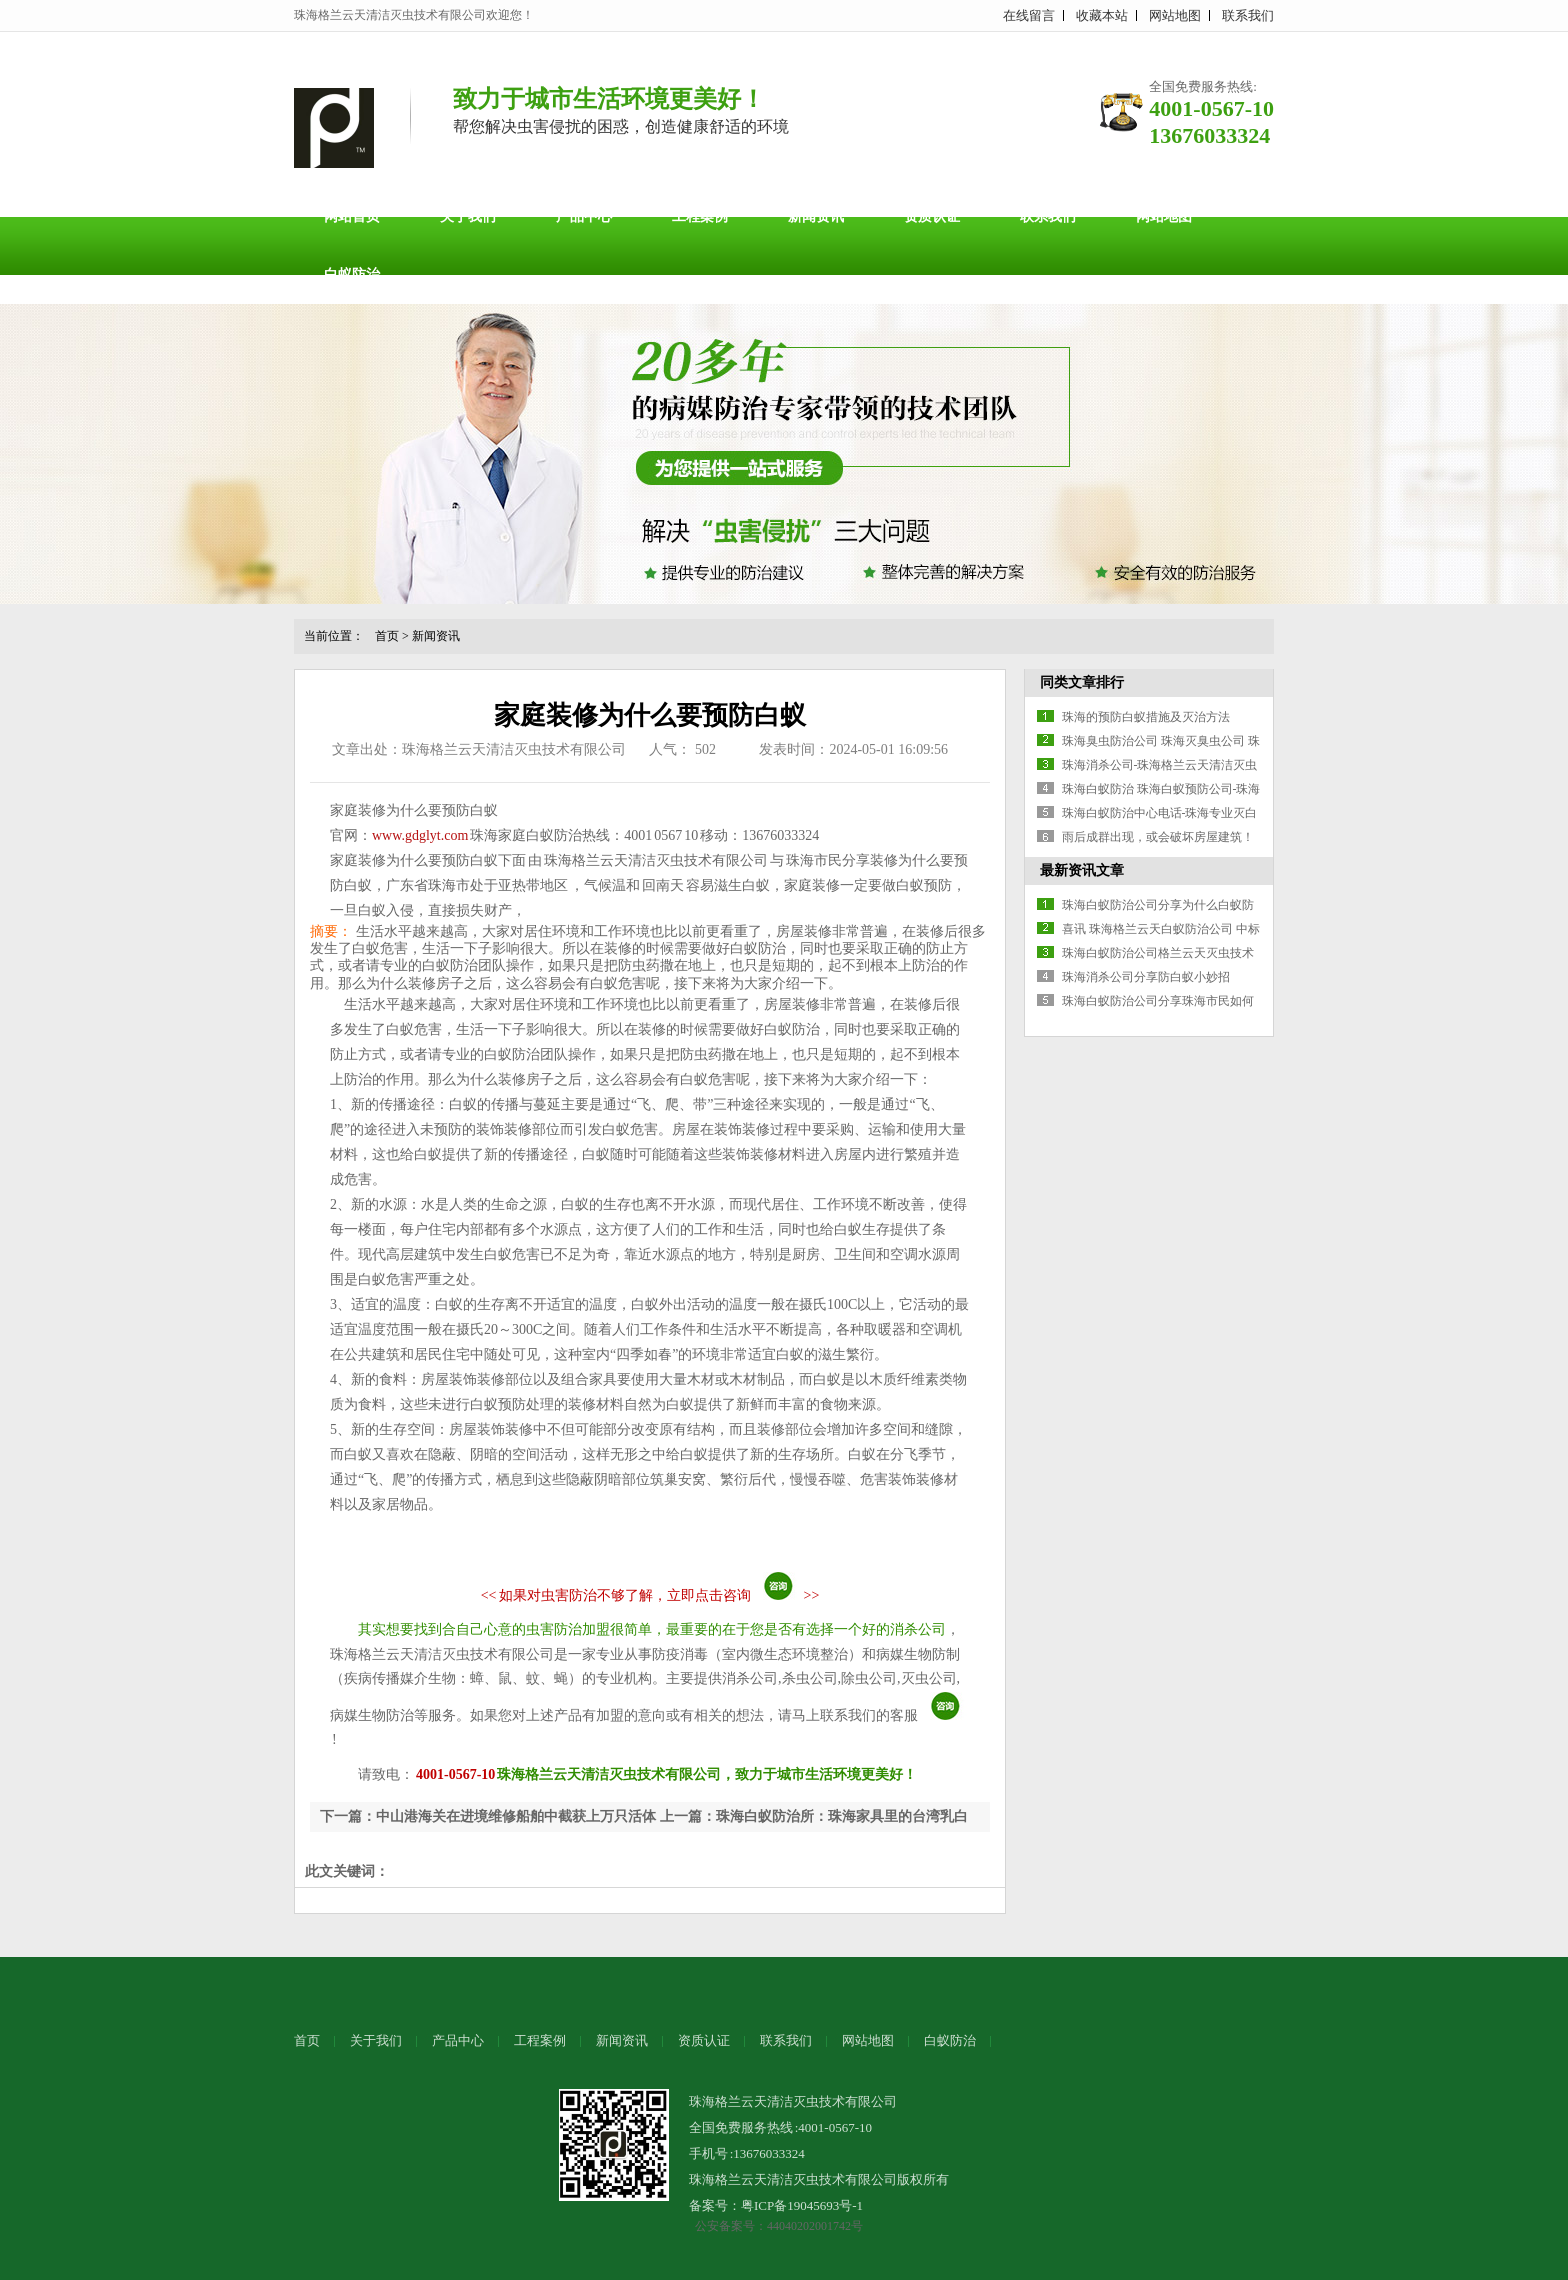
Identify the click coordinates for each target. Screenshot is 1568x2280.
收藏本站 (1102, 15)
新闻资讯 (816, 216)
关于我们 (468, 216)
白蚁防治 (352, 274)
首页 (387, 636)
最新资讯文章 (1082, 870)
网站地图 (1175, 15)
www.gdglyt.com (420, 835)
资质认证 (932, 216)
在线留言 (1029, 15)
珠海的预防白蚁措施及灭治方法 (1146, 717)
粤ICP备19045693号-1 (802, 2205)
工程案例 (700, 216)
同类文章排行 (1082, 682)
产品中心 (584, 216)
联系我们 (1248, 15)
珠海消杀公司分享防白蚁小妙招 (1146, 977)
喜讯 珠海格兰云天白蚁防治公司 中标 (1161, 929)
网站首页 (352, 216)
